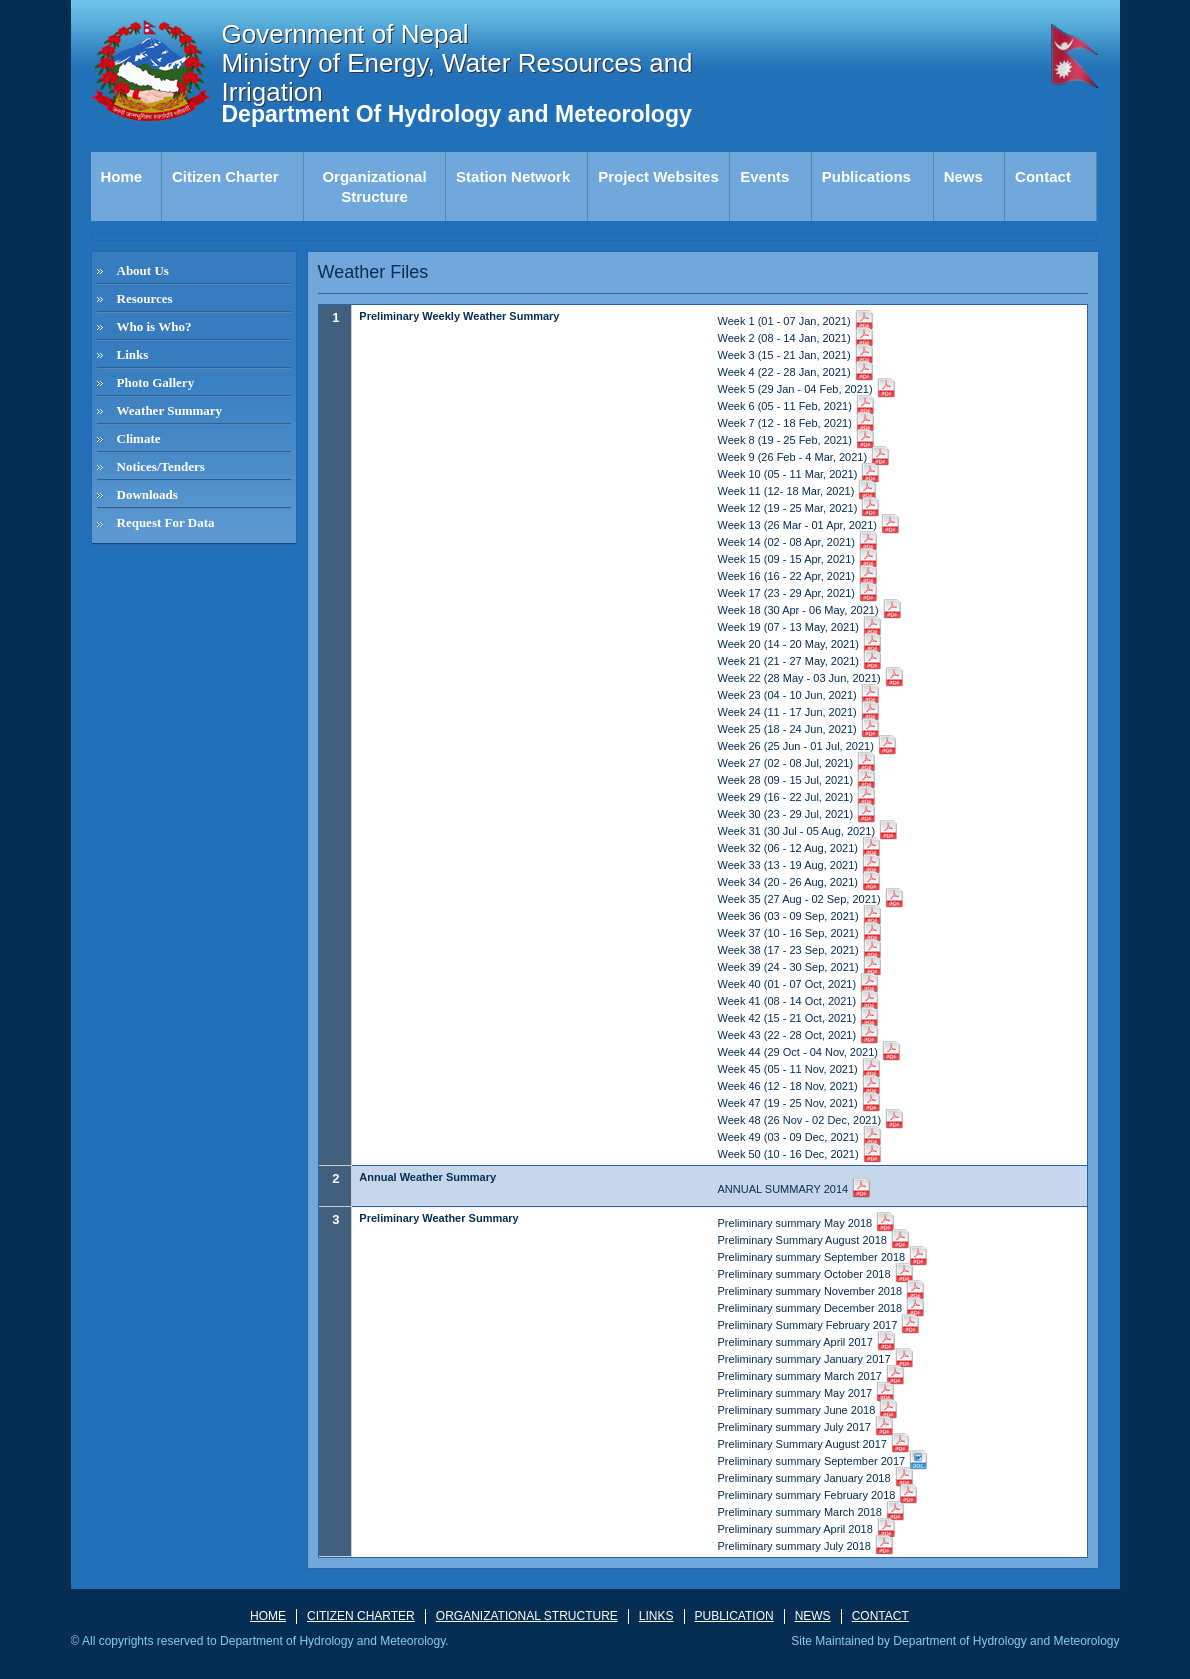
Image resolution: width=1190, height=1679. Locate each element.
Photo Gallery (156, 382)
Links (133, 354)
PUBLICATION (734, 1616)
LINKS (656, 1616)
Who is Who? (154, 326)
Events (764, 176)
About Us (143, 270)
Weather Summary (170, 410)
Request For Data (166, 522)
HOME (268, 1616)
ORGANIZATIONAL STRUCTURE (527, 1616)
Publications (866, 176)
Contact (1043, 176)
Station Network (513, 176)
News (963, 176)
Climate (139, 438)
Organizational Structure (374, 186)
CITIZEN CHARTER (361, 1616)
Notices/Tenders (161, 466)
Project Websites (658, 176)
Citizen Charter (225, 176)
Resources (145, 298)
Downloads (147, 494)
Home (122, 176)
